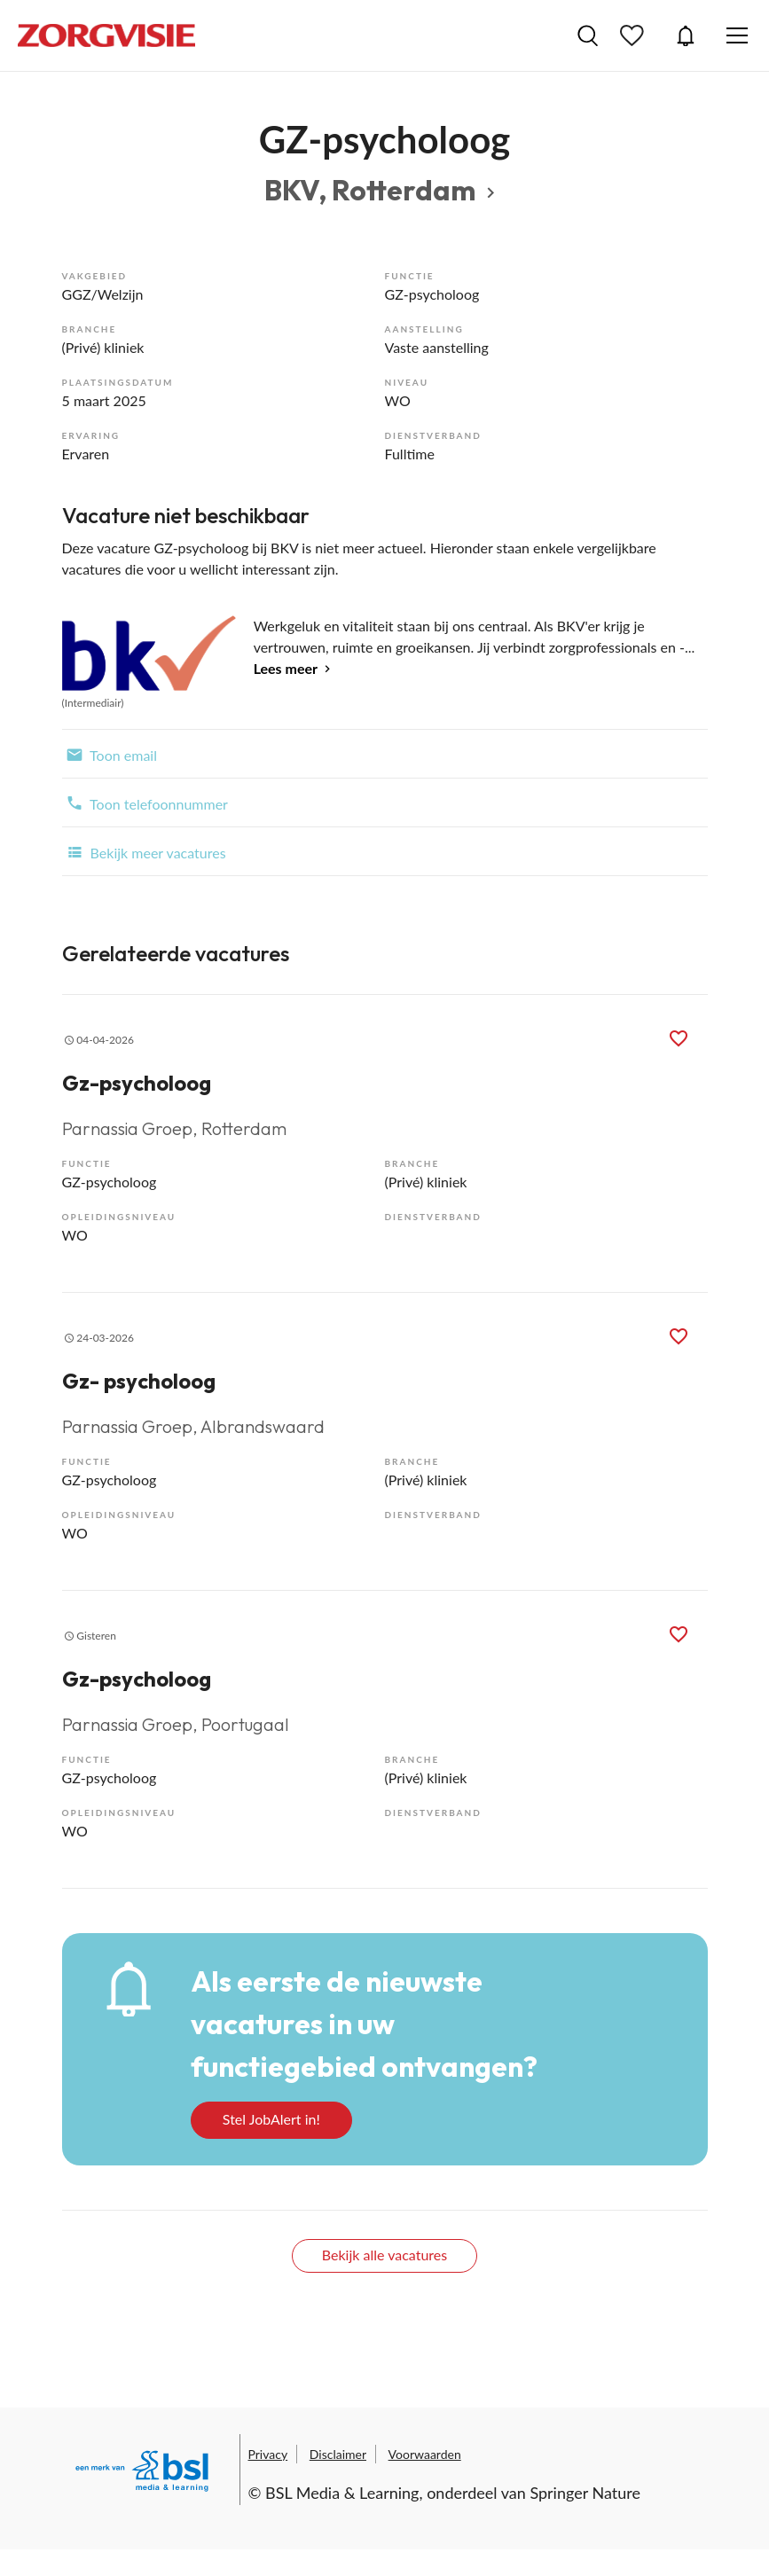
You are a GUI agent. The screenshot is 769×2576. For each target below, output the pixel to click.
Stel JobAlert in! (271, 2118)
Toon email (109, 753)
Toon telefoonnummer (145, 802)
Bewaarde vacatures (634, 35)
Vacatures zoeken (587, 35)
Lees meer (286, 668)
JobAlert (686, 35)
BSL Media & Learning (342, 2492)
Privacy (268, 2454)
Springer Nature (585, 2492)
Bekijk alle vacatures (384, 2254)
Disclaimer (338, 2454)
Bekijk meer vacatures (144, 851)
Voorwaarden (424, 2454)
